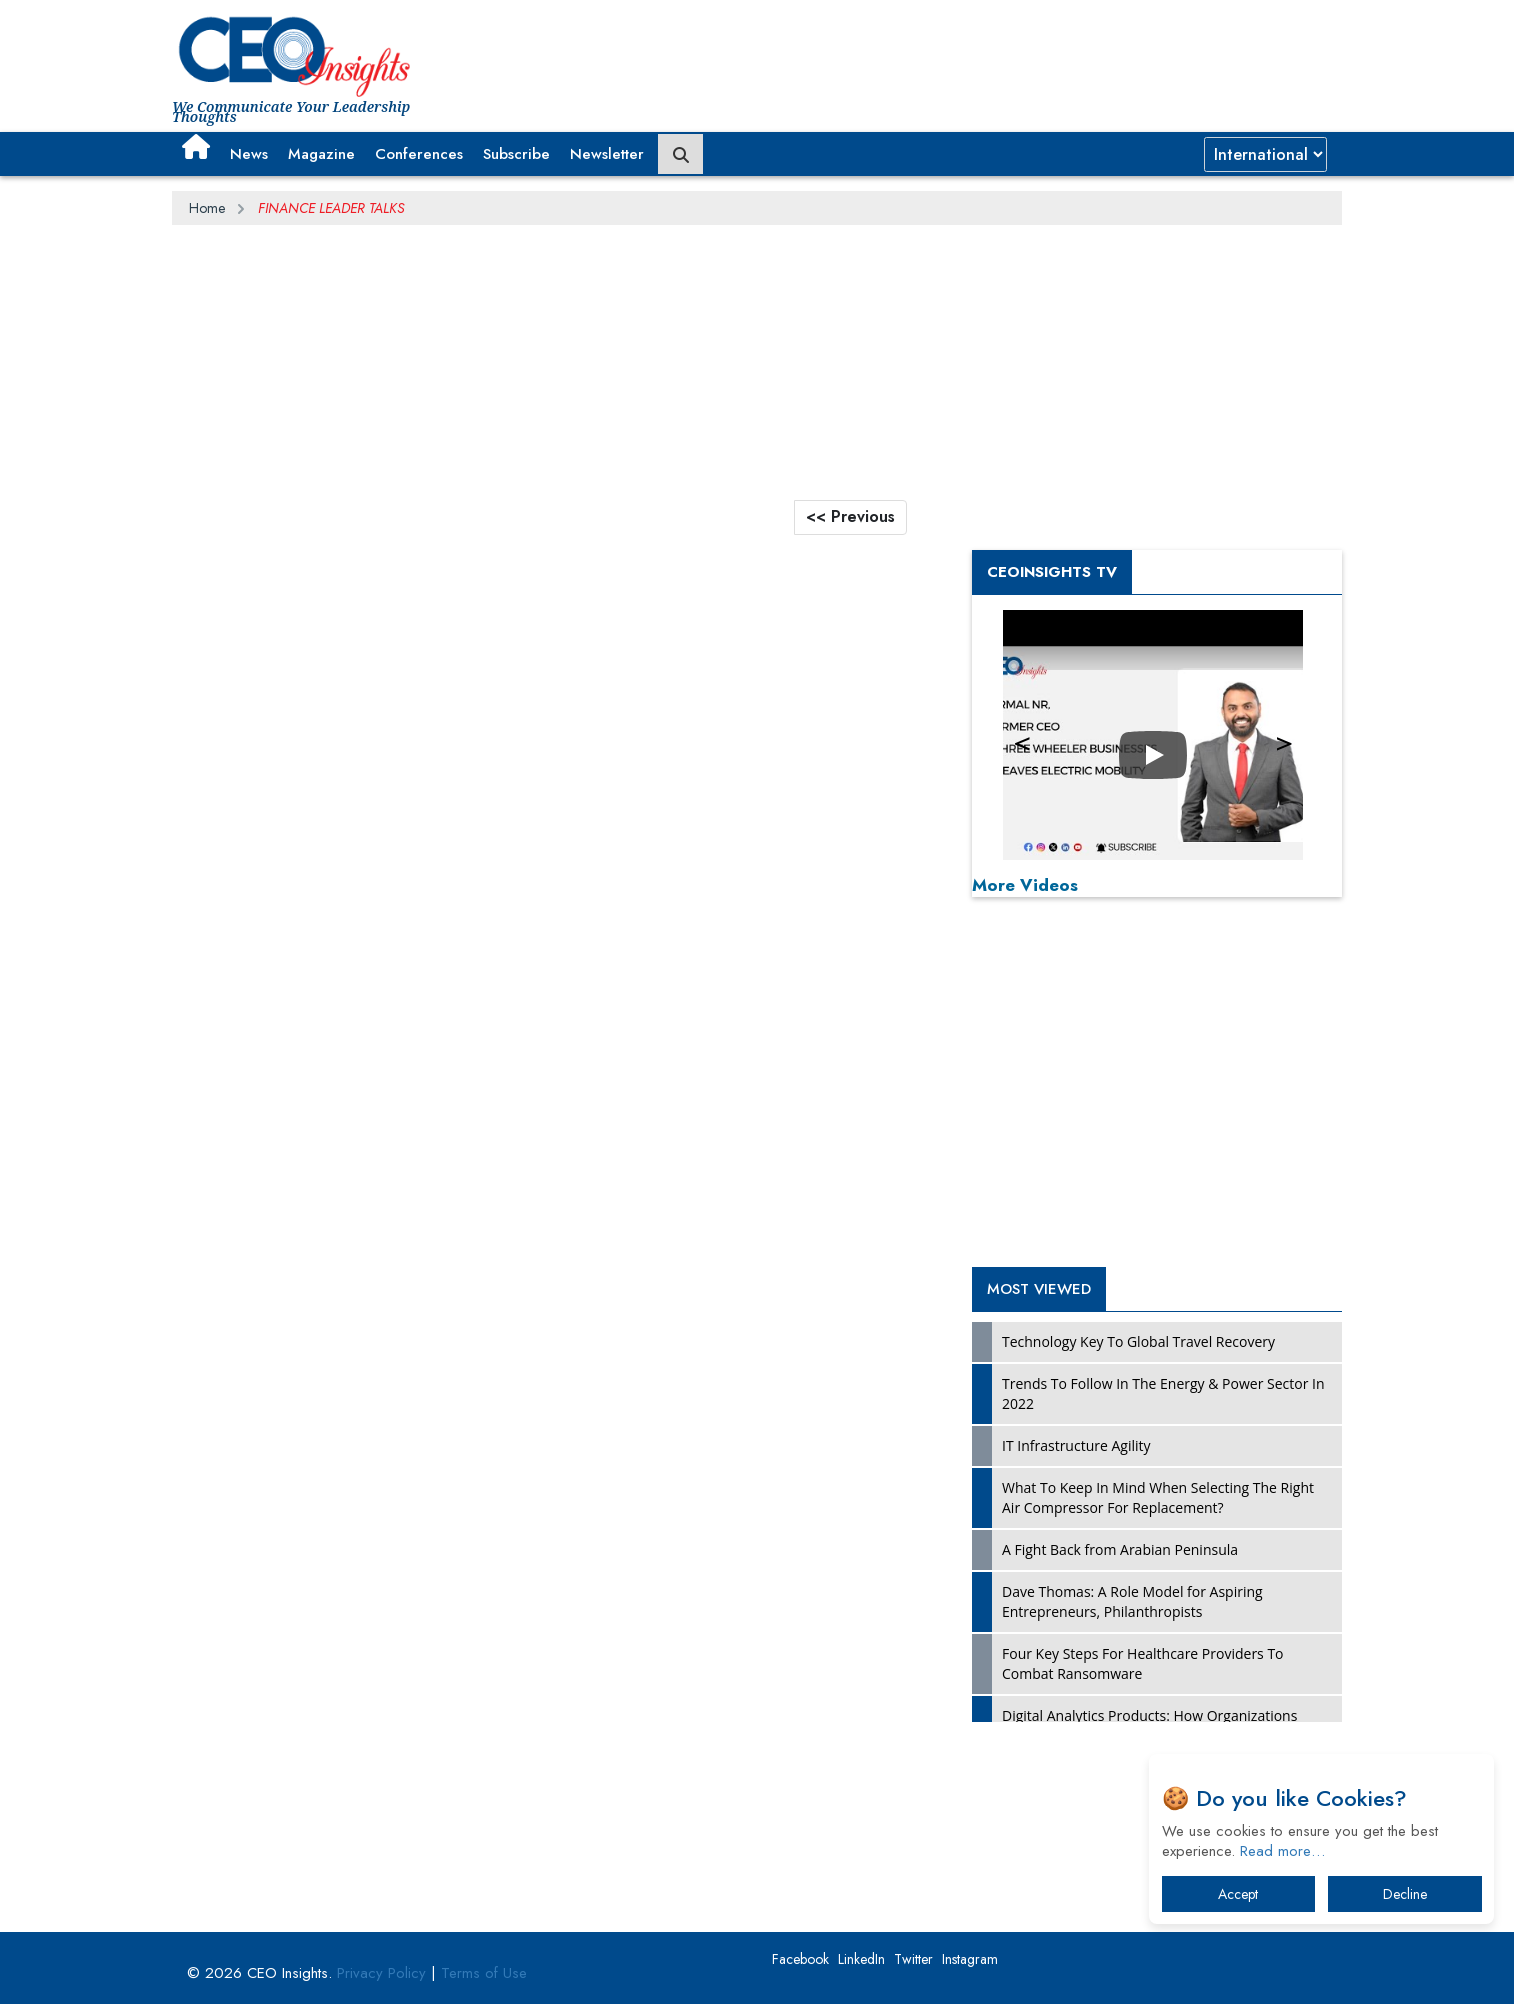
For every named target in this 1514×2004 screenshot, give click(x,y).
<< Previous (850, 516)
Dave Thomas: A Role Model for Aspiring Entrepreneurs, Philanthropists (1132, 1601)
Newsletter (607, 154)
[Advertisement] (978, 55)
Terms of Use (484, 1973)
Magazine (321, 154)
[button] (196, 147)
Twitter (913, 1959)
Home (207, 208)
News (249, 154)
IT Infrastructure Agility (1076, 1445)
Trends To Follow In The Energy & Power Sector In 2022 (1163, 1393)
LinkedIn (861, 1959)
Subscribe (516, 154)
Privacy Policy (381, 1973)
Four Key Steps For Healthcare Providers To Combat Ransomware (1143, 1663)
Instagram (970, 1959)
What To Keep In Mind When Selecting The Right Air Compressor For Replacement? (1158, 1497)
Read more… (1282, 1851)
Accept (1238, 1894)
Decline (1405, 1894)
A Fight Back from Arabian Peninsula (1120, 1549)
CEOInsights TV (1052, 572)
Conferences (419, 154)
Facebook (800, 1959)
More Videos (1025, 885)
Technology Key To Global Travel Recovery (1138, 1341)
